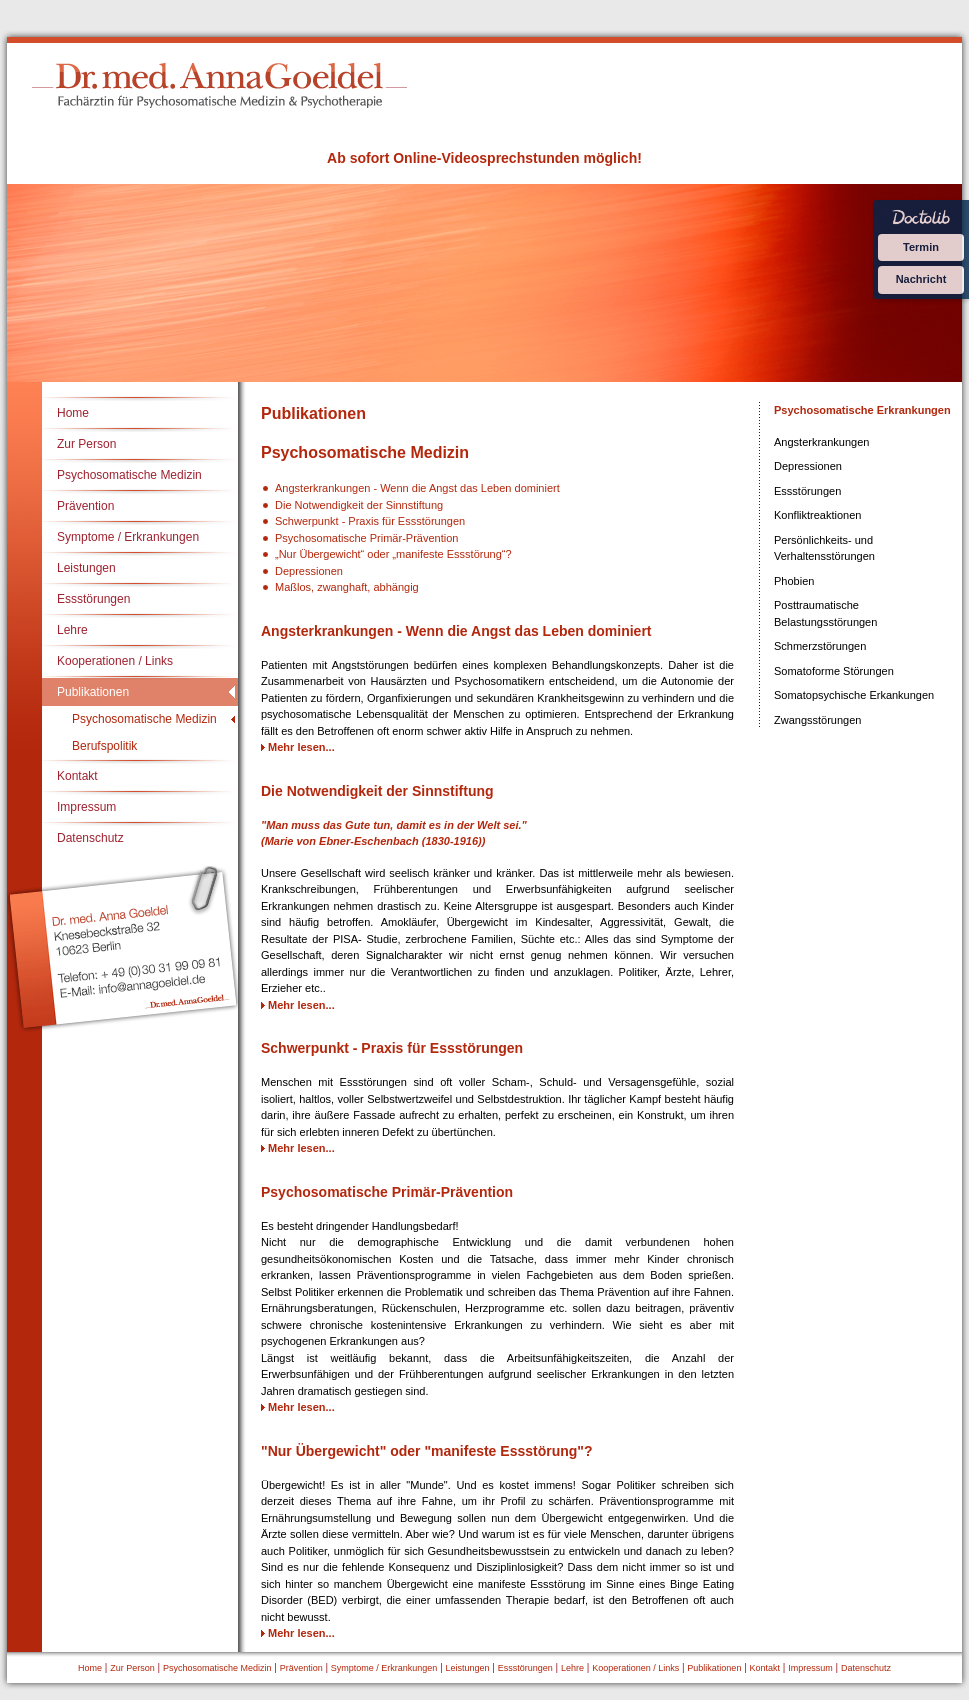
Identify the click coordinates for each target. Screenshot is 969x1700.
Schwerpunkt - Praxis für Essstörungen (370, 521)
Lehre (72, 630)
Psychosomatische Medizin (129, 475)
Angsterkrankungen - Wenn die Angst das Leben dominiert (417, 488)
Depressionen (309, 571)
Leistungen (86, 568)
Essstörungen (93, 599)
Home (73, 413)
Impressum (86, 807)
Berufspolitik (104, 746)
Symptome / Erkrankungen (128, 537)
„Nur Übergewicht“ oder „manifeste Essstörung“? (393, 554)
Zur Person (86, 444)
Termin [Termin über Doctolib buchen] (921, 247)
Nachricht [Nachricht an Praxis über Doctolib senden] (921, 279)
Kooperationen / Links (115, 661)
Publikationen (93, 692)
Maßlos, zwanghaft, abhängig (347, 587)
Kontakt (77, 776)
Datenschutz (90, 838)
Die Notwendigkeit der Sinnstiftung (359, 505)
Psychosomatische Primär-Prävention (366, 538)
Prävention (85, 506)
